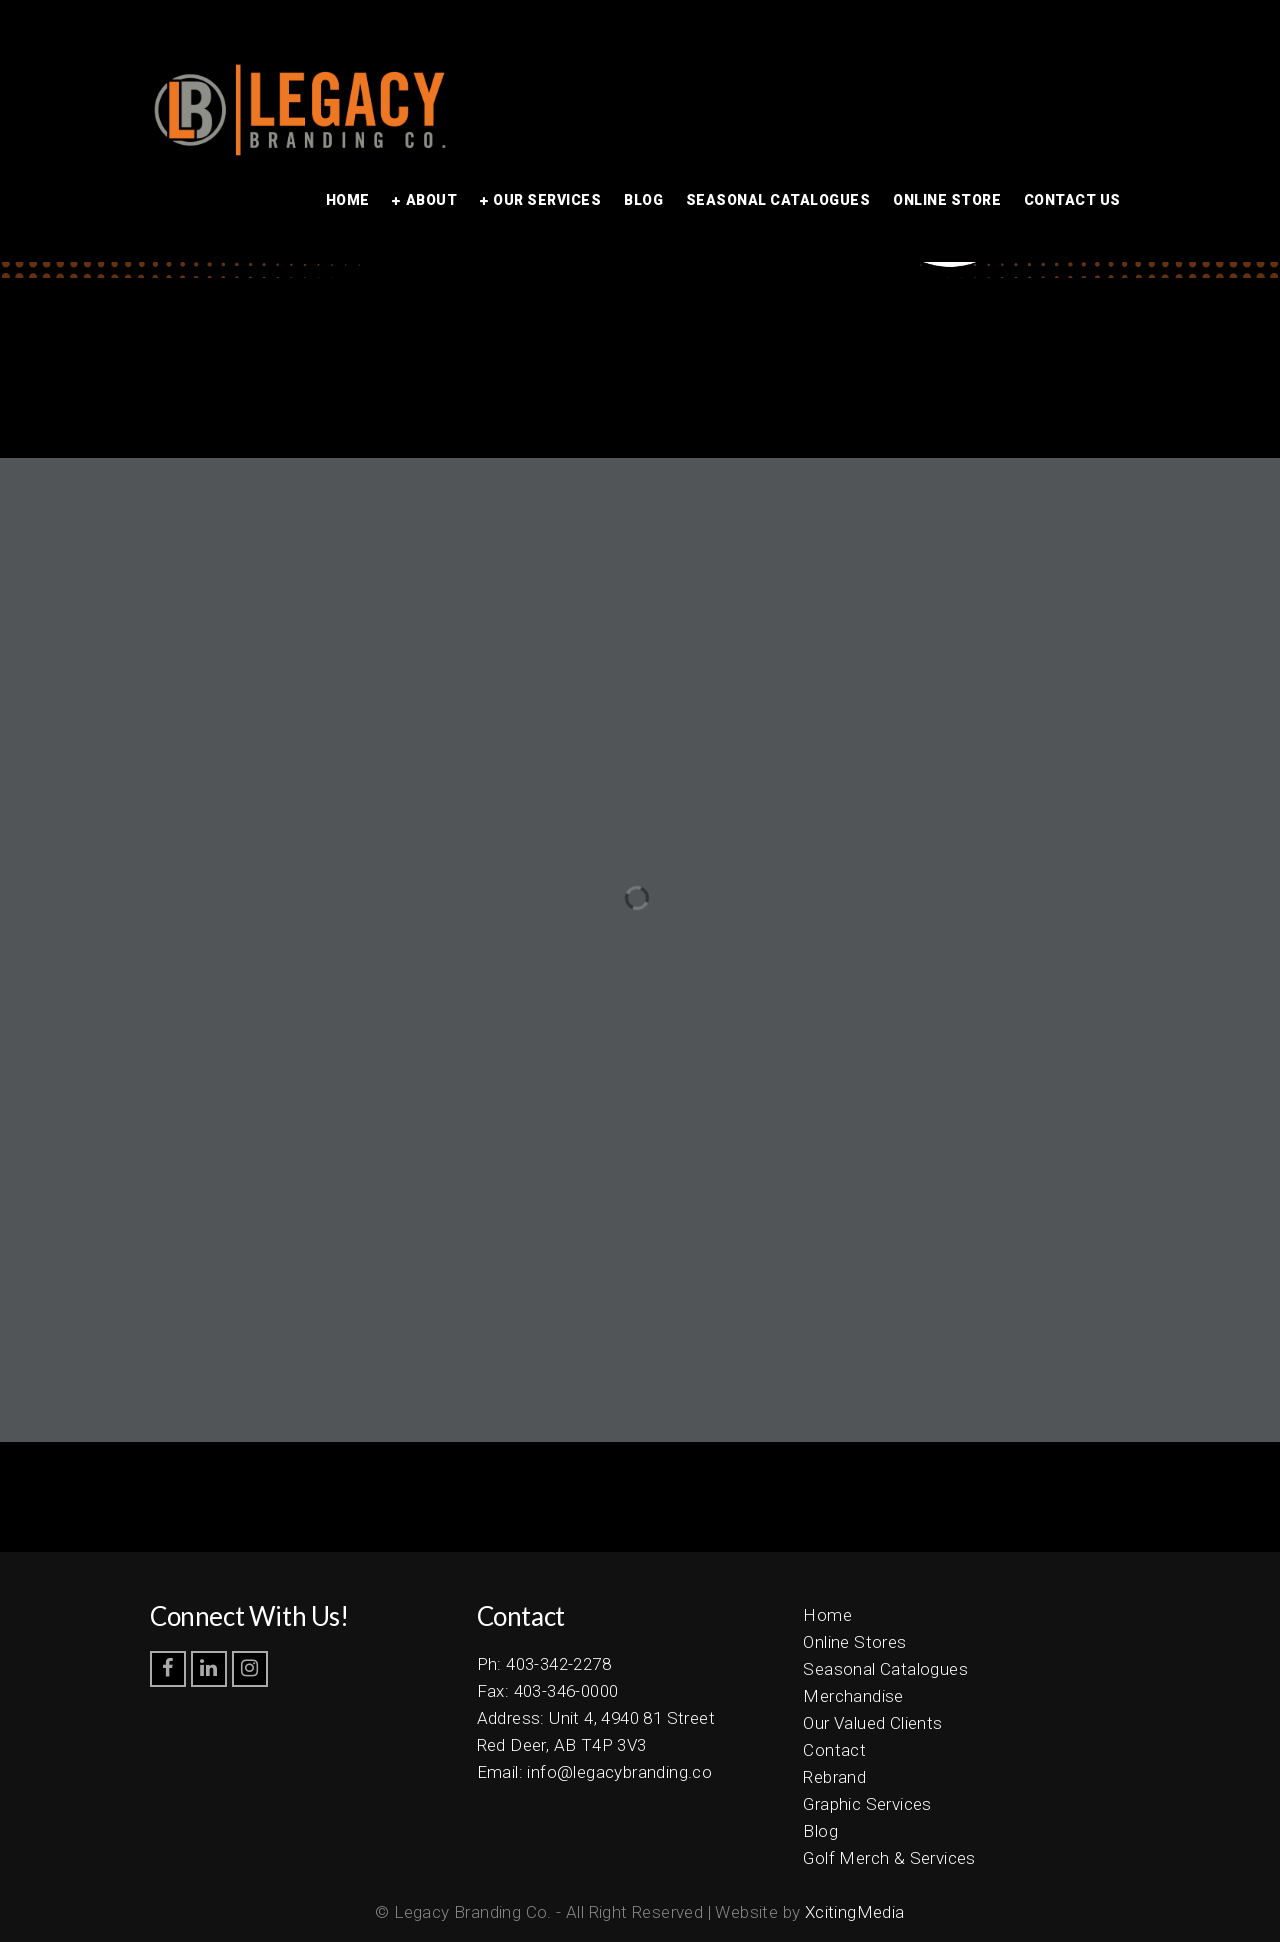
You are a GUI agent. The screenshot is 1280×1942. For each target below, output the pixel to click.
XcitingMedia (855, 1912)
